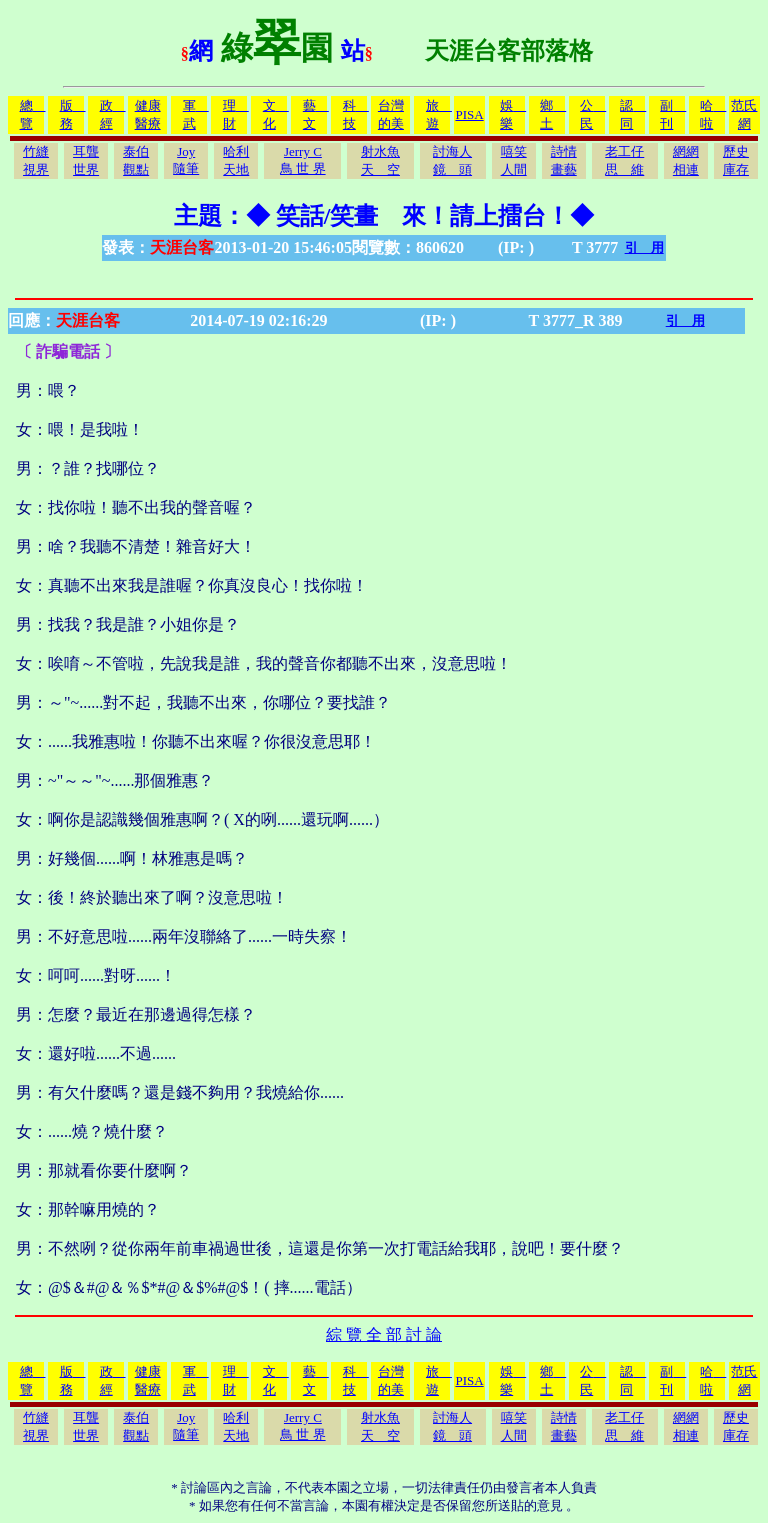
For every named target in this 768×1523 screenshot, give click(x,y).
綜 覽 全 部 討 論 (384, 1334)
